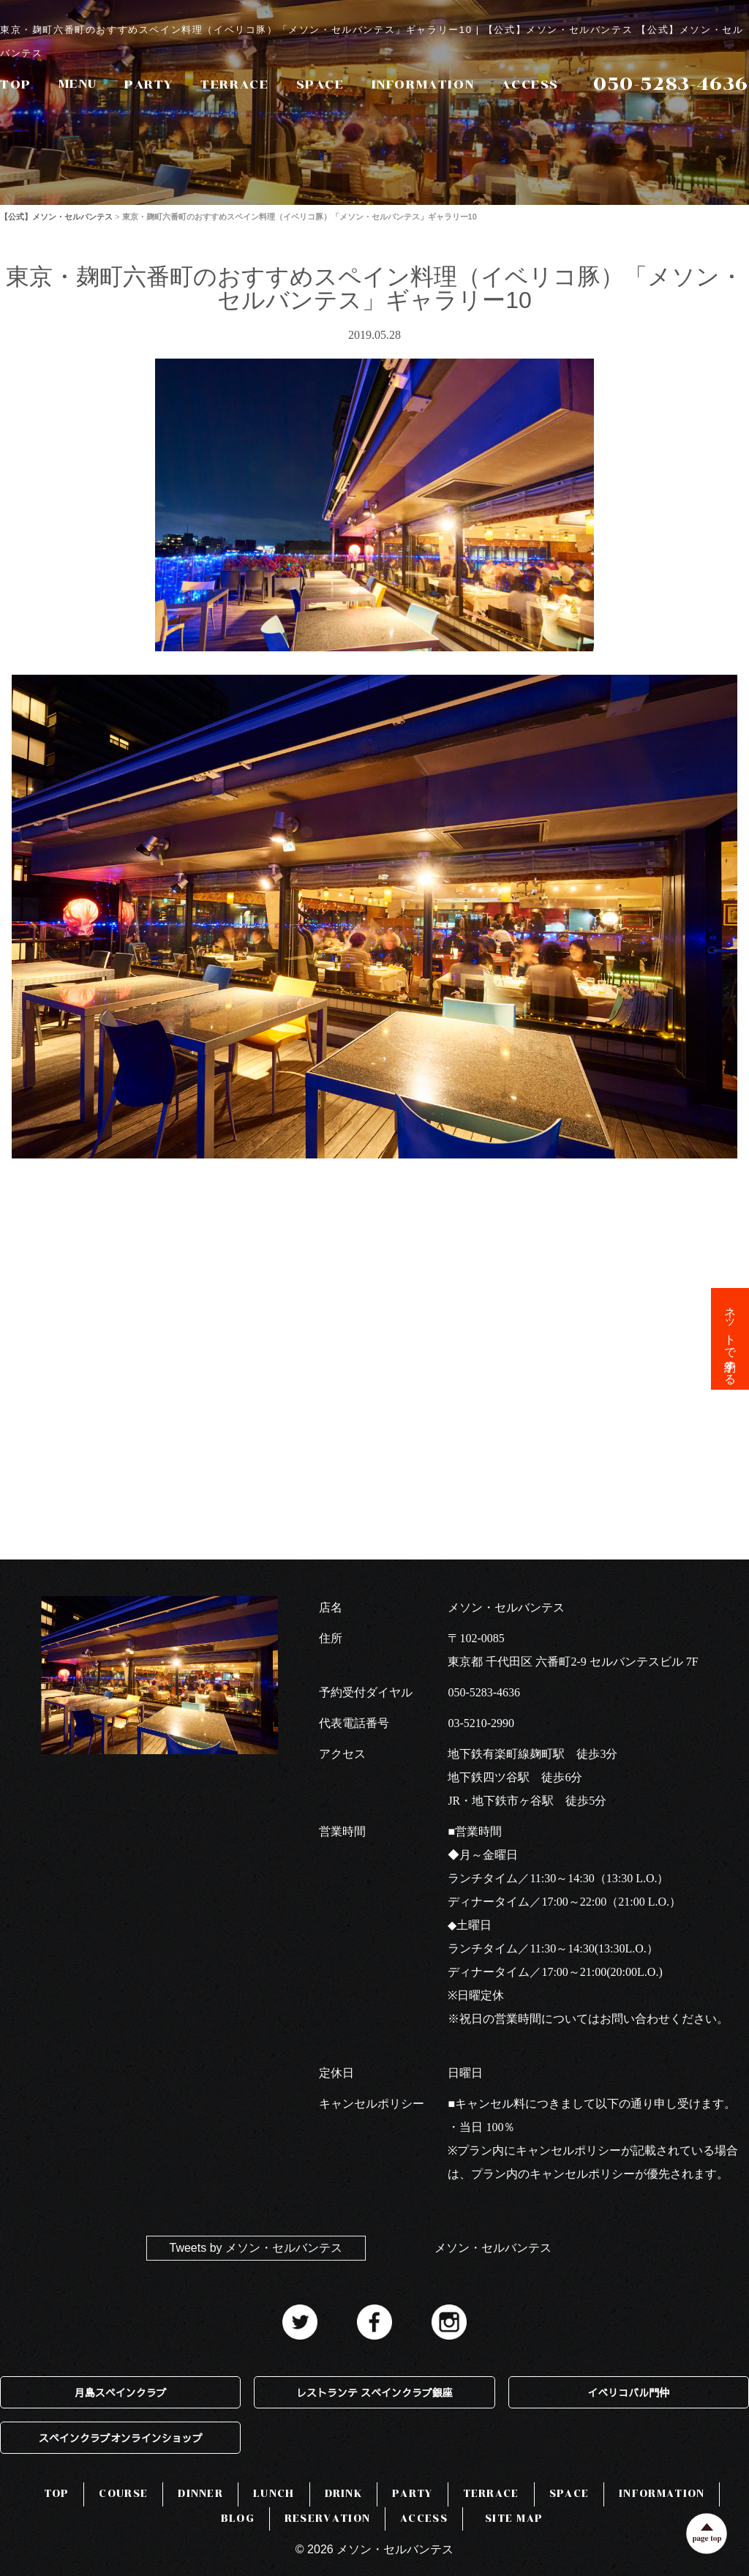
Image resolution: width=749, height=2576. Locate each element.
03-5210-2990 (481, 1723)
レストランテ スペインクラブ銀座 (374, 2392)
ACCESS (530, 84)
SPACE (320, 84)
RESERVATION (327, 2518)
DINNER (200, 2493)
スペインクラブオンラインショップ (121, 2437)
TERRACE (234, 84)
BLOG (238, 2518)
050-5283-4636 (484, 1692)
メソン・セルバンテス (493, 2248)
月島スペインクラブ (121, 2392)
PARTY (148, 84)
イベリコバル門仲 (628, 2392)
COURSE (123, 2493)
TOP (15, 84)
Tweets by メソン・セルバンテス (256, 2248)
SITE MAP (514, 2518)
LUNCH (274, 2493)
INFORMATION (423, 84)
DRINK (344, 2493)
